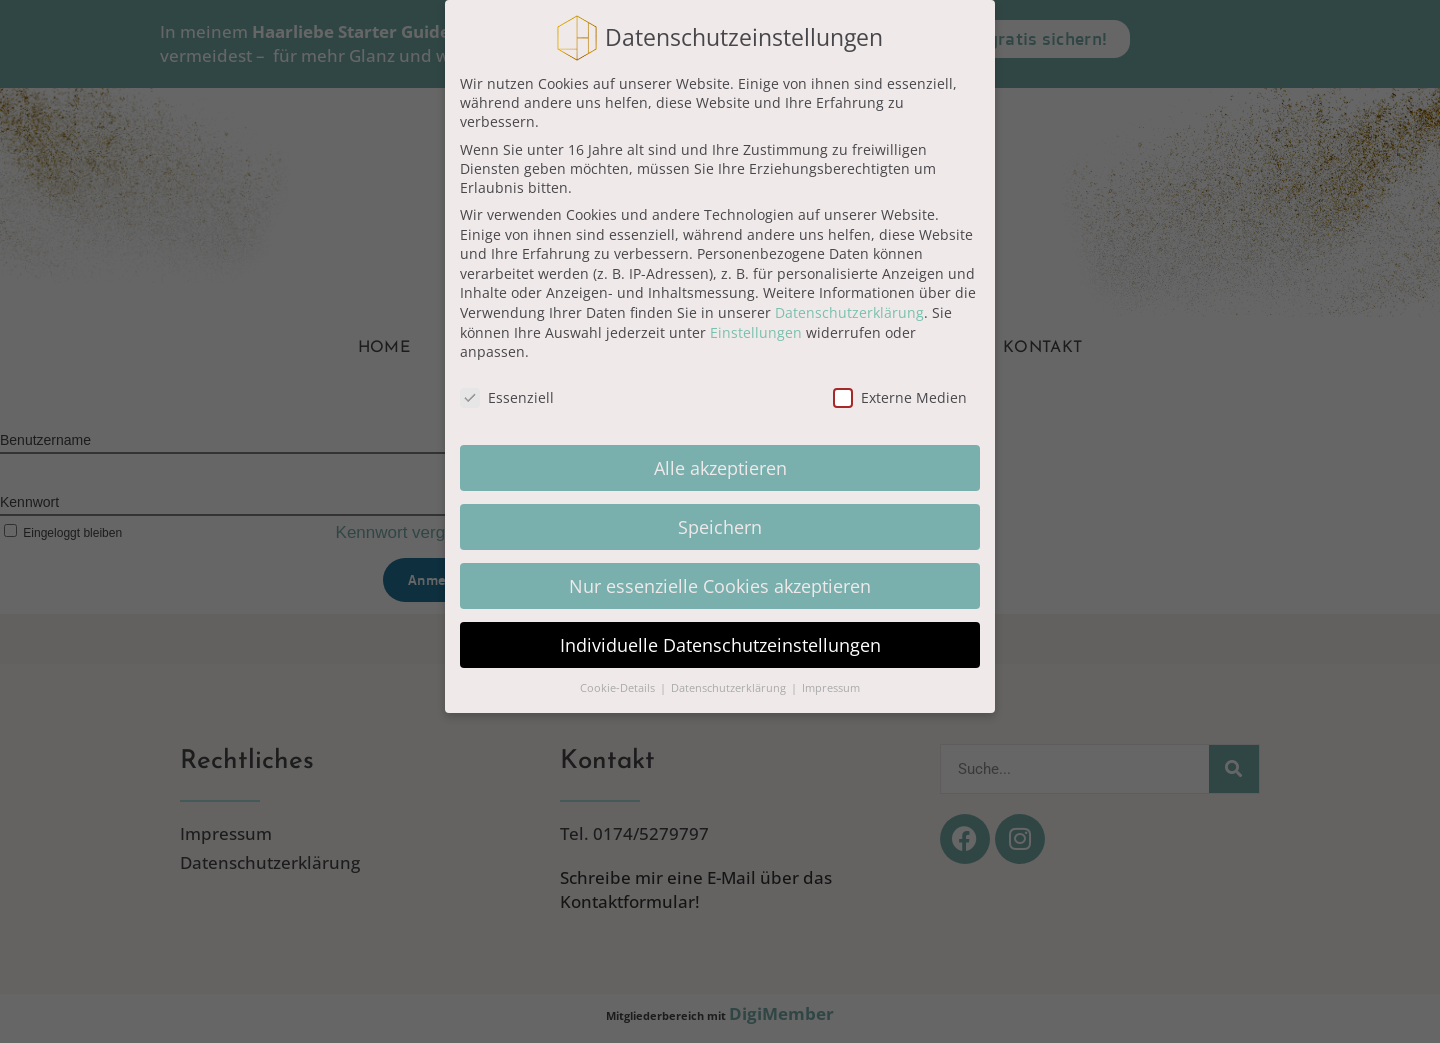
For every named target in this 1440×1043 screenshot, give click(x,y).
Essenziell (507, 397)
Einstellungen (756, 332)
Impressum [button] (831, 688)
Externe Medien (900, 397)
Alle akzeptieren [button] (720, 468)
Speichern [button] (720, 527)
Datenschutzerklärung (849, 312)
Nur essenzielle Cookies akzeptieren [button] (720, 586)
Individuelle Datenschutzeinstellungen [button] (720, 645)
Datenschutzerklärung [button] (730, 688)
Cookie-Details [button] (619, 688)
